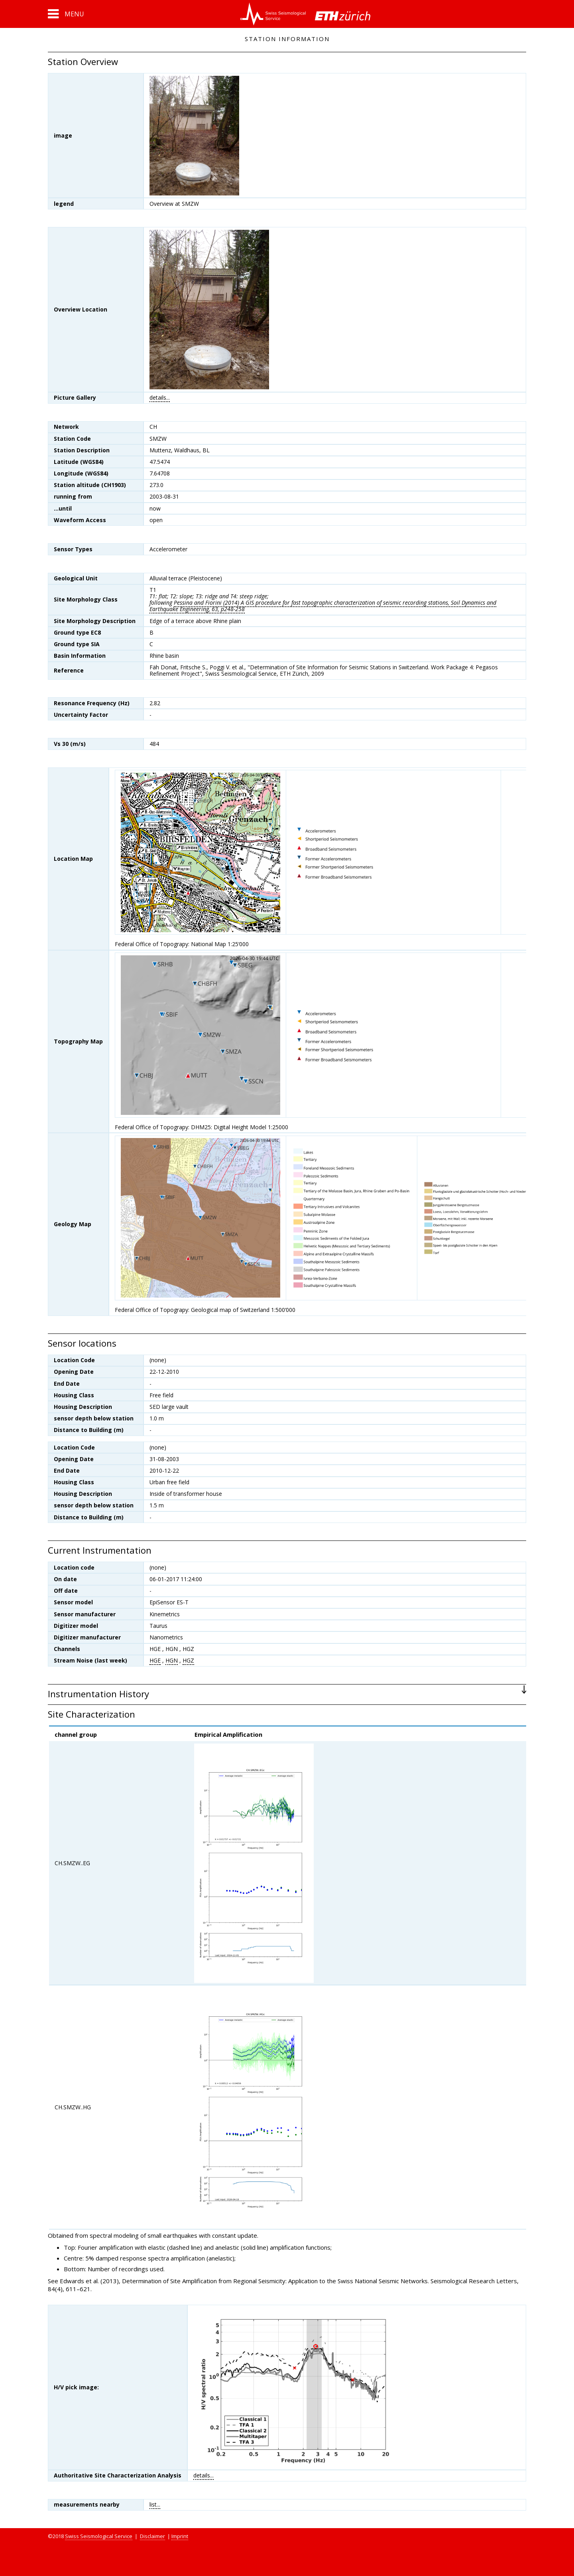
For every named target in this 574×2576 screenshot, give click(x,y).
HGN (171, 1660)
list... (154, 2504)
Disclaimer (152, 2536)
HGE (155, 1660)
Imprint (179, 2536)
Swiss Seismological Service (98, 2536)
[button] (66, 14)
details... (159, 397)
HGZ (188, 1660)
